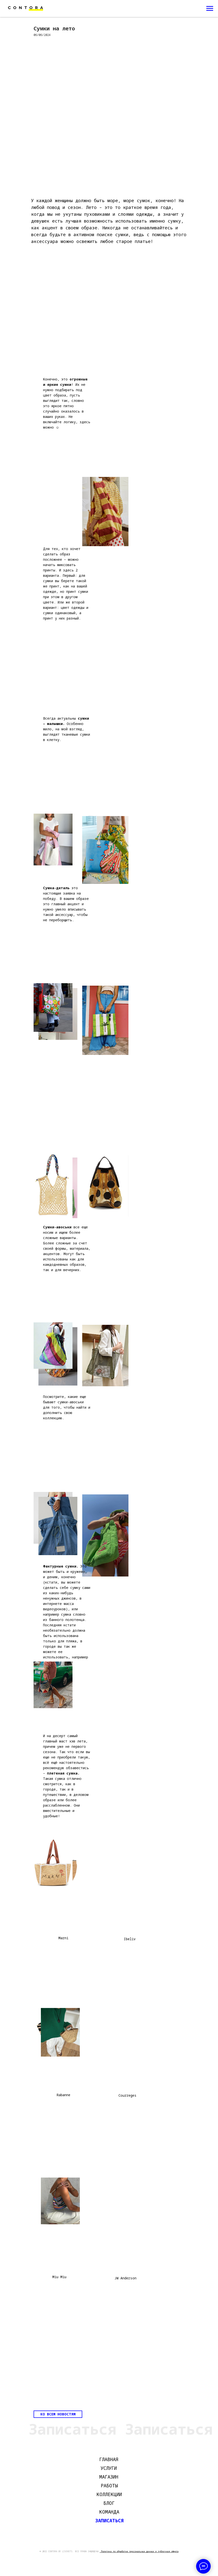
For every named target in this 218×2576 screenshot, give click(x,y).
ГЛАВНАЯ (108, 2459)
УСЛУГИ (109, 2468)
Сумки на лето (54, 28)
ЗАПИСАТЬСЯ (109, 2520)
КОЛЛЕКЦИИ (109, 2494)
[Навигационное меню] (209, 8)
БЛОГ (109, 2503)
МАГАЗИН (108, 2477)
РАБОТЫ (109, 2485)
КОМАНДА (109, 2512)
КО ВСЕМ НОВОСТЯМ (58, 2414)
